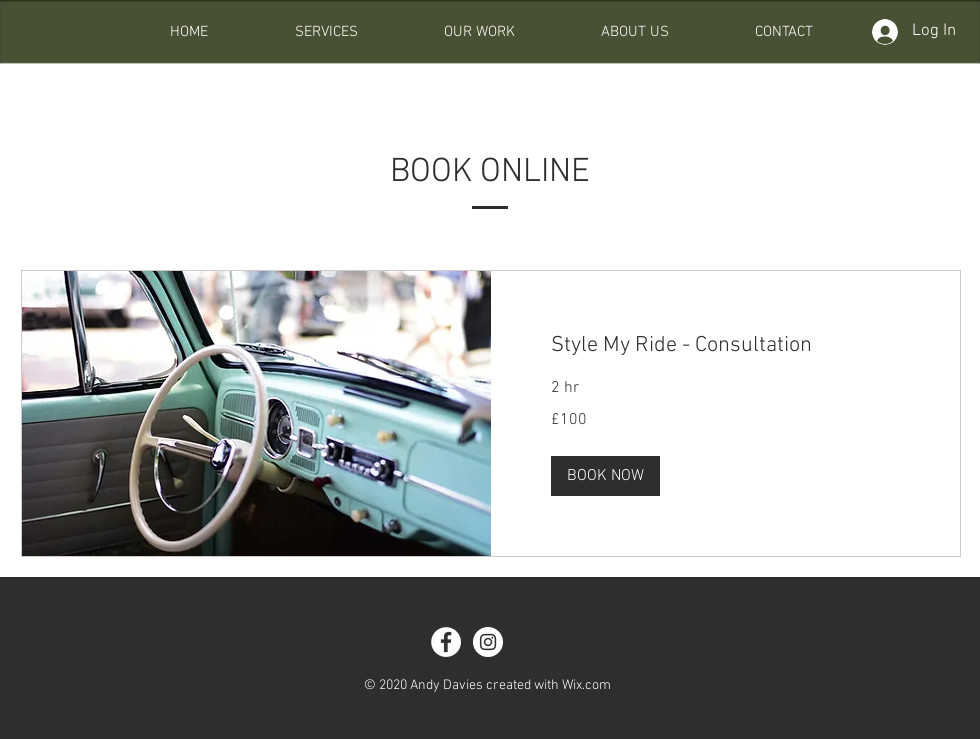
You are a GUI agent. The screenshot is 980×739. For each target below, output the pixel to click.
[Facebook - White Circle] (446, 642)
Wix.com (586, 685)
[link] (725, 345)
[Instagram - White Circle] (488, 642)
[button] (605, 476)
